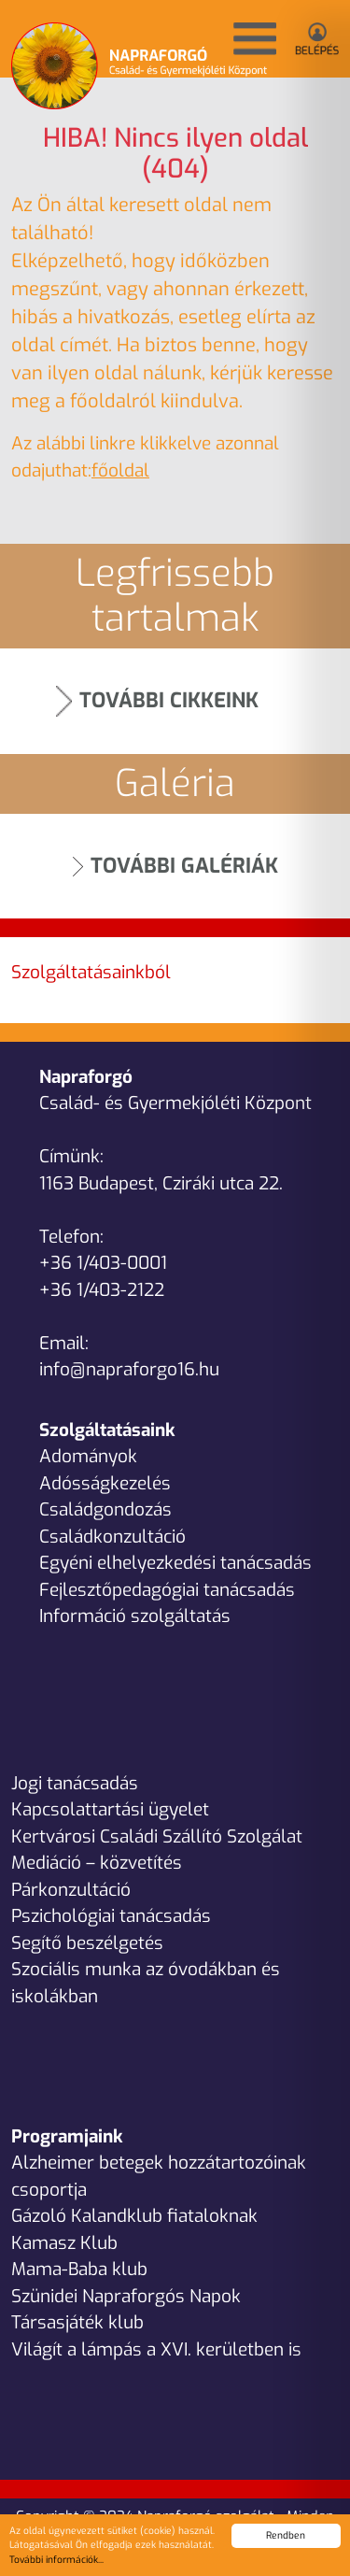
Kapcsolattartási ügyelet (110, 1809)
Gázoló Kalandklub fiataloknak (134, 2215)
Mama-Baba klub (79, 2269)
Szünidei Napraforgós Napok (126, 2296)
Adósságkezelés (105, 1483)
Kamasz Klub (64, 2243)
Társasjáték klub (77, 2322)
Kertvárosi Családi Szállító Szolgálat (156, 1836)
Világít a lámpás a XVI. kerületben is (156, 2349)
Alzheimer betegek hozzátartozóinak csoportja (158, 2176)
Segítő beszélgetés (87, 1943)
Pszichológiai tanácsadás (111, 1916)
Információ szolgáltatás (135, 1616)
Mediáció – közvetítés (96, 1862)
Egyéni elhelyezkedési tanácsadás (175, 1562)
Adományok (88, 1456)
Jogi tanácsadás (74, 1783)
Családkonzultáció (112, 1536)
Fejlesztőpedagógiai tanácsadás (167, 1589)
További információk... (56, 2560)
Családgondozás (105, 1509)
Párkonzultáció (71, 1889)
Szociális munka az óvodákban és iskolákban (145, 1982)
